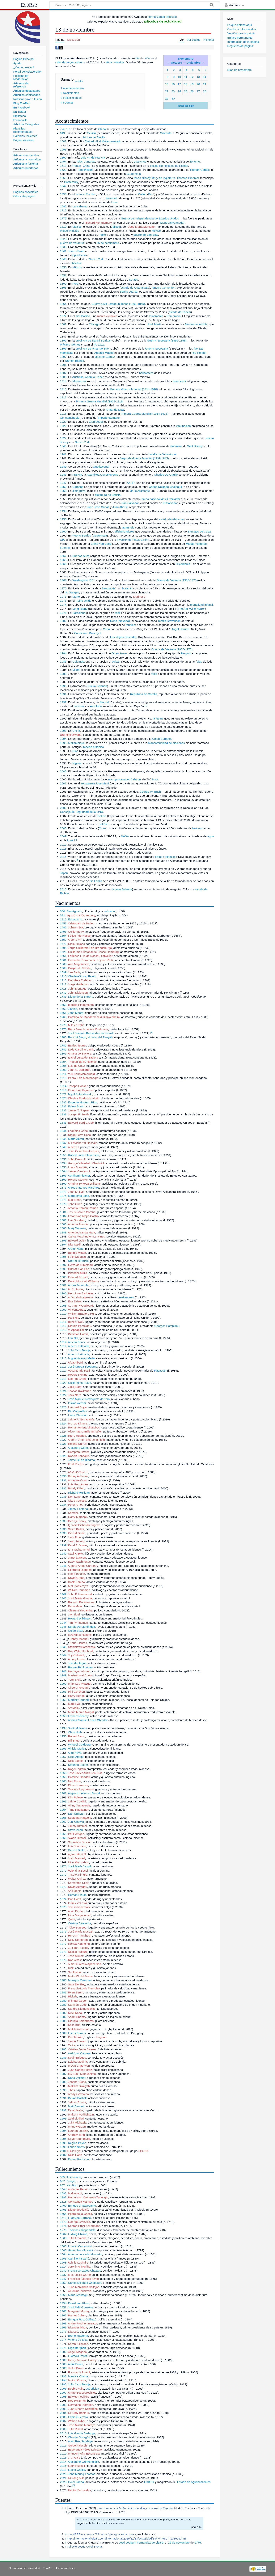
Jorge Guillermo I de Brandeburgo (90, 947)
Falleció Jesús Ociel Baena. (85, 2546)
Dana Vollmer (76, 2077)
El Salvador (170, 503)
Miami (76, 669)
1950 (63, 486)
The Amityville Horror (191, 608)
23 (173, 91)
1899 (63, 1269)
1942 (63, 466)
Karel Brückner (77, 1545)
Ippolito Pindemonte (81, 1004)
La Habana (79, 206)
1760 (63, 1008)
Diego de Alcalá (78, 2209)
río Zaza (99, 344)
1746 (63, 996)
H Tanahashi (80, 1935)
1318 (63, 2201)
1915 (63, 1358)
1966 (63, 564)
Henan (76, 165)
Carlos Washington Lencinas (86, 1236)
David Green (76, 1577)
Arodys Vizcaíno (78, 2094)
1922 (63, 425)
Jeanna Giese (77, 2081)
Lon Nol (73, 1338)
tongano (101, 2037)
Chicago (94, 324)
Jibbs (71, 2090)
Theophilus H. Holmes (82, 1061)
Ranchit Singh (77, 1037)
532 (62, 915)
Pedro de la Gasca (80, 2213)
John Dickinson (78, 992)
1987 (63, 2073)
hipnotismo (79, 255)
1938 (63, 1533)
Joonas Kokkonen (79, 1391)
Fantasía (176, 446)
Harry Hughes (77, 1435)
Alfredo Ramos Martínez (83, 1187)
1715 (63, 210)
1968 (63, 1833)
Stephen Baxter (78, 1764)
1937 (63, 2274)
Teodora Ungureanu (81, 1789)
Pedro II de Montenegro (83, 1078)
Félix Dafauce (77, 1256)
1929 (63, 1456)
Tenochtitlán (85, 169)
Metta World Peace (80, 1976)
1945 (63, 474)
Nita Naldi (74, 1244)
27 (198, 91)
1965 (63, 560)
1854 (63, 1163)
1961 (63, 1793)
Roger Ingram (77, 1769)
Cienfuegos (96, 421)
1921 (63, 1391)
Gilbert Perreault (78, 1687)
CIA (62, 539)
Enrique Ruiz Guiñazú (82, 2319)
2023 (63, 2482)
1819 (63, 1090)
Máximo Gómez (70, 344)
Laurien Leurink (78, 2130)
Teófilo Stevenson (169, 620)
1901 (63, 364)
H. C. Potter (75, 1289)
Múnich (130, 624)
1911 (63, 1321)
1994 (63, 738)
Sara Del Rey (76, 1984)
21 (204, 84)
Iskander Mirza (77, 1273)
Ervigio (70, 2181)
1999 (63, 2147)
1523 (63, 169)
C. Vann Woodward (80, 1305)
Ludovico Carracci (79, 2217)
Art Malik (73, 1707)
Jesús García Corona (81, 1212)
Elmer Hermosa (78, 1785)
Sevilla (91, 133)
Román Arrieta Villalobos (84, 1427)
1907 (63, 373)
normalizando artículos (162, 16)
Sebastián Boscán (79, 1842)
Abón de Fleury (77, 2189)
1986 (63, 2057)
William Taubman (79, 1590)
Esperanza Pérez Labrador (85, 2449)
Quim (71, 1919)
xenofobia (96, 706)
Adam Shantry (77, 2016)
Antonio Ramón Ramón (83, 1208)
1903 (63, 2258)
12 (192, 77)
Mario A (73, 2295)
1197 (63, 2197)
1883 (63, 1220)
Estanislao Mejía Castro (83, 1216)
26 (192, 91)
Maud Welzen (77, 2126)
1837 (63, 1110)
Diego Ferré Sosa (79, 1134)
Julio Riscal (75, 2429)
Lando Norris (76, 2147)
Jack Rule (74, 1537)
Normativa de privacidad (24, 2568)
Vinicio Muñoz (77, 1748)
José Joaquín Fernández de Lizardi (90, 1033)
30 (173, 98)
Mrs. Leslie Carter (79, 2274)
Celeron (136, 779)
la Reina (158, 718)
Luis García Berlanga (81, 2433)
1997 (63, 2392)
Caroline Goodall (79, 1777)
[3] (77, 860)
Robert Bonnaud (78, 1456)
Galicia (101, 816)
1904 (63, 1289)
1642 (63, 186)
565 (62, 2177)
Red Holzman (77, 2400)
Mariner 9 (139, 596)
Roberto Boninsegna (81, 1602)
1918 (63, 413)
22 (166, 91)
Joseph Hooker (77, 1086)
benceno (197, 828)
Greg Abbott (75, 1756)
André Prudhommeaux (82, 2323)
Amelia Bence (77, 1342)
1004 (63, 2189)
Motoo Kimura (77, 2380)
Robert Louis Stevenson (83, 1155)
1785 (63, 1049)
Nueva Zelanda (97, 686)
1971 (63, 596)
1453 (63, 923)
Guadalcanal (101, 466)
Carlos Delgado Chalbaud (165, 486)
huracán (127, 588)
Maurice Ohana (78, 2376)
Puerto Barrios (81, 535)
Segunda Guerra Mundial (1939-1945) (144, 458)
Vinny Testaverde (79, 1805)
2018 (63, 2469)
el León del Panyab (100, 1037)
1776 (197, 2542)
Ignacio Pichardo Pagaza (84, 1525)
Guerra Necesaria (156, 348)
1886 (63, 1228)
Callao (142, 194)
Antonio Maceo (103, 352)
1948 (63, 1671)
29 (166, 98)
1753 (63, 1004)
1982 (63, 620)
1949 (63, 1675)
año (147, 58)
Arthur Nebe (75, 1248)
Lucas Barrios (77, 2033)
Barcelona (78, 612)
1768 (63, 1017)
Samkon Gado (77, 2004)
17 (179, 84)
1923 (63, 1407)
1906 (63, 1293)
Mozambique (76, 743)
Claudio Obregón (79, 2437)
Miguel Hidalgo (69, 230)
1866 (63, 1175)
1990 (63, 686)
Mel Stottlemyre (78, 1586)
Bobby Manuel (79, 1638)
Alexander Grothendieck (83, 2461)
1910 (63, 1313)
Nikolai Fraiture (77, 1951)
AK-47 (131, 482)
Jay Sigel (74, 1614)
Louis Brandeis (77, 1167)
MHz (155, 779)
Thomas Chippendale (81, 2230)
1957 (63, 1756)
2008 (63, 2429)
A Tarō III (78, 1472)
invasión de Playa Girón (132, 539)
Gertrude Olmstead (80, 1265)
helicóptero (146, 373)
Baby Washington (79, 1561)
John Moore (75, 1012)
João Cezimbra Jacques (83, 1151)
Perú (151, 194)
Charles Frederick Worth (83, 1098)
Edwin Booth (76, 1106)
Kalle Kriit (74, 2024)
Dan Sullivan (76, 1813)
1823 (63, 238)
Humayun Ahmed (79, 1671)
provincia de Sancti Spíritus (93, 340)
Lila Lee (73, 2331)
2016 (63, 889)
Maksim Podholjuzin (81, 2114)
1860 (63, 283)
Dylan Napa (75, 2110)
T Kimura (77, 1874)
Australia (77, 377)
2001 (63, 783)
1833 (63, 246)
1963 (63, 1801)
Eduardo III (75, 919)
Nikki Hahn (75, 2155)
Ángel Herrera (180, 629)
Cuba (106, 629)
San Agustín (74, 911)
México (77, 226)
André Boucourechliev (82, 2392)
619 (62, 133)
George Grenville (79, 2221)
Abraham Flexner (79, 1175)
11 (185, 77)
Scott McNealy (77, 1728)
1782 (63, 1045)
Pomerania (173, 316)
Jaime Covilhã (77, 1801)
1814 (63, 1086)
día (138, 58)
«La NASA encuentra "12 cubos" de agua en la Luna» (101, 2534)
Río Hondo (199, 352)
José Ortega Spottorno (82, 1366)
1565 (63, 2213)
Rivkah (72, 1996)
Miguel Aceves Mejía (81, 1358)
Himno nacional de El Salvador (160, 499)
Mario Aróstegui (139, 490)
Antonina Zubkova (79, 2291)
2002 (63, 807)
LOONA (143, 2151)
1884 (63, 2254)
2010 (63, 2433)
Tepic (102, 234)
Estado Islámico (165, 856)
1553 (63, 178)
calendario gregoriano (69, 62)
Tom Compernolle (79, 1907)
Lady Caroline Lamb (81, 1049)
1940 (63, 446)
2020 (63, 2474)
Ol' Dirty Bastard (78, 2412)
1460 (63, 2205)
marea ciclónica (107, 316)
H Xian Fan (78, 1269)
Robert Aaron (76, 1736)
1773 (63, 1025)
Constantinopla (69, 417)
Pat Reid (73, 1317)
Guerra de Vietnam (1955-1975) (176, 580)
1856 (63, 1167)
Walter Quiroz (77, 1878)
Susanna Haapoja (79, 1817)
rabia (154, 673)
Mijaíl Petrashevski (80, 1094)
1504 (63, 935)
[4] (151, 1032)
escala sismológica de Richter (169, 165)
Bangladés (109, 588)
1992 (63, 702)
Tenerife (195, 161)
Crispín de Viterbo (79, 968)
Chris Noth (75, 1732)
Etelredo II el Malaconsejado (103, 141)
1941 (63, 454)
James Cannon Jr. (79, 1171)
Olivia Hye (73, 2151)
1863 (63, 287)
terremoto (112, 198)
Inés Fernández (78, 1484)
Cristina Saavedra (79, 1923)
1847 (63, 1142)
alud (199, 661)
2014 (63, 2461)
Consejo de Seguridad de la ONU (81, 811)
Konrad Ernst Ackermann (84, 2225)
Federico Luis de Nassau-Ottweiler (90, 955)
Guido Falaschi (77, 2445)
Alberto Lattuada (78, 1346)
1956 (63, 519)
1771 (63, 2225)
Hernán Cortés (199, 169)
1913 (63, 1329)
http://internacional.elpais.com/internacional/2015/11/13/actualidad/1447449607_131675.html (126, 2538)
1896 (63, 348)
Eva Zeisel (75, 1301)
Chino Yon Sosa (101, 543)
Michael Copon (77, 2000)
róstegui (83, 2295)
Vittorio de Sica (77, 2339)
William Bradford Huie (82, 1313)
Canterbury (71, 182)
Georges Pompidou (166, 1325)
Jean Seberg (76, 1541)
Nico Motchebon (78, 1862)
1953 (63, 490)
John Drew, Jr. (77, 1159)
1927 (63, 438)
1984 (63, 653)
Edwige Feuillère (78, 2396)
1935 (63, 1521)
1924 (63, 1423)
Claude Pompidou (79, 1325)
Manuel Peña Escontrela (83, 2453)
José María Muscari (80, 1931)
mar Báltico (82, 316)
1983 (63, 2020)
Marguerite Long (78, 1195)
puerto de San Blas (145, 234)
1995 (63, 743)
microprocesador (119, 779)
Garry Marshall (77, 1516)
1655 (63, 194)
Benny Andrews (78, 1476)
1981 (63, 1992)
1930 (63, 1476)
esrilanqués (126, 1297)
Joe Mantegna (77, 1663)
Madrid (104, 702)
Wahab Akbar (76, 2421)
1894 (63, 1244)
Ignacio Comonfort (164, 287)
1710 (63, 976)
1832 (63, 1102)
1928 (63, 1443)
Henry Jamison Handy (82, 2360)
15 (166, 84)
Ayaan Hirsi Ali (77, 1838)
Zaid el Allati (76, 2118)
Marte (76, 596)
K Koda (75, 2012)
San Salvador (130, 503)
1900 (63, 1277)
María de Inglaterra (154, 178)
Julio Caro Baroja (79, 1350)
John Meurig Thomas (81, 2474)
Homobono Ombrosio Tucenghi (88, 2197)
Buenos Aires (81, 556)
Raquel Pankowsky (80, 1667)
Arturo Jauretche (78, 1285)
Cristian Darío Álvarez (82, 2049)
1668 (63, 968)
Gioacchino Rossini (80, 2250)
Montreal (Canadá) (172, 222)
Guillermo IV (76, 931)
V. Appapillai (76, 1329)
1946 (63, 1647)
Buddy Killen (76, 1488)
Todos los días (186, 105)
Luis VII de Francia (93, 157)
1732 (63, 992)
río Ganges (72, 592)
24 (179, 91)
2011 (63, 2445)
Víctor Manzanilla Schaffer (85, 1431)
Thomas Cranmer (188, 178)
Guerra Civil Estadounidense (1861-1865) (118, 303)
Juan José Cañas (98, 507)
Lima (114, 202)
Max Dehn (74, 1199)
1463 (63, 2209)
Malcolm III (75, 2193)
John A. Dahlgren (79, 1069)
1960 (63, 531)
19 (192, 84)
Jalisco (115, 226)
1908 (63, 377)
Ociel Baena (76, 2482)
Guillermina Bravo (79, 1382)
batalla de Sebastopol (162, 454)
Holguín (186, 653)
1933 (63, 1496)
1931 (63, 1480)
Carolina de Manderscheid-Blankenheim (94, 1017)
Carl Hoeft (74, 1899)
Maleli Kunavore (78, 2029)
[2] (75, 839)
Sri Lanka (96, 881)
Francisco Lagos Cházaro (84, 2270)
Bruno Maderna (78, 2335)
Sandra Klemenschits (81, 2008)
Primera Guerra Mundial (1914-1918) (134, 389)
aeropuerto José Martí (95, 783)
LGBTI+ (149, 2482)
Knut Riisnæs (78, 1642)
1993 (63, 730)
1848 (63, 1147)
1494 (63, 161)
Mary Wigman (77, 1228)
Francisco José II (79, 2372)
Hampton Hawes (78, 1452)
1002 (63, 141)
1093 (63, 149)
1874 (63, 1195)
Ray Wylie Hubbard (80, 1651)
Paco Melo (75, 1606)
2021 (63, 2478)
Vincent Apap (76, 1309)
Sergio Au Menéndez (81, 1626)
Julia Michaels (77, 2122)
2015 (63, 856)
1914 (63, 381)
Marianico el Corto (79, 1675)
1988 (63, 2364)
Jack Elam (74, 1386)
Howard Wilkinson (79, 1618)
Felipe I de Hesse (79, 935)
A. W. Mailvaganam (80, 1297)
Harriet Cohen (77, 2315)
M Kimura (77, 1423)
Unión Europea (161, 738)
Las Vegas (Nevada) (123, 637)
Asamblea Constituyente (102, 474)
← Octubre (174, 62)
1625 (63, 951)
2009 (63, 836)
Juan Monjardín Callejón (83, 2287)
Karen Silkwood (78, 2343)
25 (185, 91)
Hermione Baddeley (80, 1293)
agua (210, 836)
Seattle (133, 279)
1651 (63, 955)
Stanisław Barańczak (81, 1647)
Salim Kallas (76, 1529)
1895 (63, 340)
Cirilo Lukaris (76, 943)
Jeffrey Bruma (77, 2102)
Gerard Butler (76, 1850)
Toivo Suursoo (77, 1927)
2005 (63, 828)
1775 (63, 218)
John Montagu (77, 988)
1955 (63, 1736)
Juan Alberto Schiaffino (83, 2408)
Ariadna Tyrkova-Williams (84, 1183)
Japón (64, 873)
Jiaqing (72, 1008)
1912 (63, 1325)
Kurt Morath (75, 2037)
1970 (63, 588)
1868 (63, 2250)
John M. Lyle (76, 1191)
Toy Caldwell (76, 1655)
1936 (63, 1529)
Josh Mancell (76, 1858)
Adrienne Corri (77, 1480)
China (102, 129)
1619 (63, 2217)
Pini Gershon (76, 1691)
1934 (63, 1504)
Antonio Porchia (78, 1224)
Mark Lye (74, 1703)
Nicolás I (72, 2185)
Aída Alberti (75, 1362)
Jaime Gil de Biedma (81, 1460)
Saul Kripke (75, 1553)
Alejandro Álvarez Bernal (84, 1793)
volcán (116, 661)
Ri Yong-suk (76, 2478)
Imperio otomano (109, 417)
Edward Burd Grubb (81, 1122)
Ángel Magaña (77, 2351)
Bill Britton (74, 1740)
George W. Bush (150, 791)
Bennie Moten (77, 1252)
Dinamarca (156, 316)
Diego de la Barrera (80, 996)
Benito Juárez (129, 291)
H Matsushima (82, 2073)
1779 (63, 2230)
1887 (63, 324)
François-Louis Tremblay (83, 1988)
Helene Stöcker (78, 1179)
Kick (71, 1968)
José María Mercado (141, 226)
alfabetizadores (124, 531)
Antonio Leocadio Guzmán (85, 2254)
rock (118, 612)
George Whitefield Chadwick (86, 1163)
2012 (63, 844)
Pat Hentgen (76, 1833)
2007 (63, 2421)
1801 (63, 1053)
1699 (63, 972)
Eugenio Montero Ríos (82, 1102)
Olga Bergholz (77, 2347)
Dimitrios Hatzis (78, 1334)
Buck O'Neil (75, 1321)
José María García (80, 1598)
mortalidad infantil (201, 604)
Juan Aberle (120, 507)
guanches (140, 161)
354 (62, 911)
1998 (63, 2143)
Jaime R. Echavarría (81, 1419)
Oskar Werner (77, 1403)
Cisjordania (183, 564)
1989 (63, 673)
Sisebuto (165, 133)
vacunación (183, 425)
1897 (63, 356)
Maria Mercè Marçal (81, 1712)
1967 (63, 1821)
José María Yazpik (80, 1866)
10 (179, 77)
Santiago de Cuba (199, 531)
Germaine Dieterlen (80, 2404)
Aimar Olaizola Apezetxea (84, 1964)
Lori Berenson (77, 1846)
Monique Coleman (79, 1980)
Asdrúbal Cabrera (79, 2053)
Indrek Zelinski (77, 1903)
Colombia (78, 661)
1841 (63, 251)
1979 (63, 1960)
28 (204, 91)
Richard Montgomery (98, 222)
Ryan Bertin (75, 1992)
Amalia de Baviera (79, 1053)
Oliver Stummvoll (79, 2138)
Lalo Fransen (76, 1573)
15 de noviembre (179, 2542)
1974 (63, 604)
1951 (63, 1691)
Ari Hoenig (74, 1890)
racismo (79, 706)
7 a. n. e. (65, 129)
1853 (63, 1159)
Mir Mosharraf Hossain (82, 1142)
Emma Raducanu (79, 2159)
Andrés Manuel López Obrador (88, 1720)
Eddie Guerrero (78, 2417)
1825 (63, 1098)
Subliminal (74, 1972)
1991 (63, 694)
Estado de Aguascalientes (193, 2482)
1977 (63, 1943)
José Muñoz (76, 1956)
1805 (63, 1065)
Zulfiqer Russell (78, 1947)
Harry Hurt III (76, 1695)
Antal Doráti (75, 2364)
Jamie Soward (77, 2041)
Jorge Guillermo (78, 984)
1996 (63, 2388)
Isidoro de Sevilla (94, 137)
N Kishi (78, 1261)
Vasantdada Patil (79, 1370)
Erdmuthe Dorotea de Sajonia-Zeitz (90, 960)
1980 (63, 1980)
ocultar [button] (79, 81)
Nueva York (96, 259)
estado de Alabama (171, 519)
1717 (63, 984)
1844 (63, 1130)
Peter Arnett (75, 1504)
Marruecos (79, 381)
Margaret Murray (78, 2311)
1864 (63, 303)
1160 (63, 157)
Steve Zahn (75, 1829)
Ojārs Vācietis (77, 1500)
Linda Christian (77, 1415)
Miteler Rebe (76, 1025)
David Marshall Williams (83, 1281)
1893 (63, 1240)
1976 (63, 612)
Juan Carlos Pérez (80, 2069)
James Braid (76, 251)
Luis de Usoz (76, 1065)
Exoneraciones (65, 2568)
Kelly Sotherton (78, 1939)
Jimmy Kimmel (77, 1825)
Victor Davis (75, 2368)
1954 (63, 511)
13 (198, 77)
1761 (63, 1012)
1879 (63, 1204)
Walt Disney (194, 446)
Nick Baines (75, 1760)
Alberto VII (75, 939)
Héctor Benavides (79, 2490)
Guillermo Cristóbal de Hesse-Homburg (93, 951)
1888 (63, 1232)
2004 (63, 2412)
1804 (63, 1061)
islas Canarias (86, 161)
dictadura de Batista (108, 494)
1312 (63, 919)
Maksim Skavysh (79, 2086)
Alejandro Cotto (78, 1447)
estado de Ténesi (180, 312)
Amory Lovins (76, 1659)
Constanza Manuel (80, 2201)
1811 (63, 1074)
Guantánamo (120, 653)
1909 (63, 1309)
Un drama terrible (196, 324)
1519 (63, 165)
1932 (63, 1488)
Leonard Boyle (77, 1407)
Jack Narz (74, 1395)
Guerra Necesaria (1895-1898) (167, 340)
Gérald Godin (76, 1533)
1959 (63, 1777)
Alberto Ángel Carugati (82, 1565)
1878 (63, 1199)
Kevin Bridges (77, 2057)
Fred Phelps (76, 1464)
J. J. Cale (74, 2457)
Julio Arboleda (77, 2238)
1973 (63, 600)
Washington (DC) (83, 580)
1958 (63, 1773)
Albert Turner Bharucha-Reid (86, 1439)
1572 (63, 943)
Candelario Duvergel (87, 633)
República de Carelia (143, 694)
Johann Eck (75, 927)
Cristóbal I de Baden (81, 923)
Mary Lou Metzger (79, 1683)
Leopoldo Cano (78, 1130)
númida (110, 911)
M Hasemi (79, 1634)
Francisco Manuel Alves (83, 2278)
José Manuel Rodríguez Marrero (89, 1399)
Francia (77, 474)
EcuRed (29, 5)
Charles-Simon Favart (82, 976)
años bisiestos (115, 62)
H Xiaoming (79, 1943)
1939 (63, 1545)
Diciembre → (195, 62)
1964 (63, 1809)
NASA (125, 836)
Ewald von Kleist (78, 2303)
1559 (63, 939)
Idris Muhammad (79, 1549)
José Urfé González (80, 2307)
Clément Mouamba (80, 1610)
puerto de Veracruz (72, 242)
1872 (63, 316)
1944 (63, 1622)
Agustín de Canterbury (80, 915)
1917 (63, 397)
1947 (63, 482)
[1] (146, 705)
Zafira (71, 2045)
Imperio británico (93, 747)
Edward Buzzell (78, 1277)
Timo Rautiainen (78, 1809)
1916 (63, 389)
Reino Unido (83, 600)
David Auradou (77, 1886)
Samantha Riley (78, 1882)
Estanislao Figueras (80, 1090)
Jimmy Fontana (78, 1508)
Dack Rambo (76, 1582)
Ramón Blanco (74, 360)
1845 (63, 259)
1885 (63, 1224)
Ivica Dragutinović (79, 1915)
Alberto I (73, 1147)
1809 (63, 1069)
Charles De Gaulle (166, 474)
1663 (63, 964)
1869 (63, 1179)
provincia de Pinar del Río (92, 348)
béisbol (76, 263)
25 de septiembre (108, 242)
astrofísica (92, 2388)
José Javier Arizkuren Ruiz (85, 1773)
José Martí (154, 324)
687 (62, 2181)
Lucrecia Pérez (77, 2355)
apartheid (128, 527)
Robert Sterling (77, 1374)
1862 (63, 2234)
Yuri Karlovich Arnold (81, 1074)
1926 (63, 1435)
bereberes (179, 381)
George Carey (77, 1521)
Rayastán (160, 1370)
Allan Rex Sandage (80, 2441)
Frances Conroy (78, 1716)
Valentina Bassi (78, 1870)
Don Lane (74, 1496)
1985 (63, 661)
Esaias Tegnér (77, 1045)
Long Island (79, 608)
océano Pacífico (85, 194)
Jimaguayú (79, 490)
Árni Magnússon (78, 964)
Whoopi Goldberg (79, 1744)
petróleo (104, 824)
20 (198, 84)
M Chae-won (79, 2065)
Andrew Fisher (94, 377)
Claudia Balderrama (81, 2020)
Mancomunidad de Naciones (166, 743)
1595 (63, 947)
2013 (63, 848)
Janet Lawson (77, 1557)
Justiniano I (73, 2177)
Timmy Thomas (78, 1622)
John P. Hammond (80, 1594)
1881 (63, 1212)
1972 (63, 1870)
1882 (63, 1216)
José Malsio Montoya (81, 2425)
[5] (73, 2485)
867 (62, 2185)
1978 (63, 1951)
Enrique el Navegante (82, 2205)
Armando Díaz (115, 409)
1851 (63, 275)
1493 (63, 931)
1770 (63, 2221)
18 (185, 84)
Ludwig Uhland (77, 2234)
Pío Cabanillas (77, 1411)
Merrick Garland (78, 1699)
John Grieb (75, 1204)
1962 (63, 556)
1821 (63, 1094)
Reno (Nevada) (120, 620)
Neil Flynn (74, 1781)
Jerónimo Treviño (79, 2266)
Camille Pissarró (78, 2258)
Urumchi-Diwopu (70, 734)
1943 (63, 1598)
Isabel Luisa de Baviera (83, 1057)
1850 (63, 267)
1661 (63, 960)
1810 (63, 226)
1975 (63, 1907)
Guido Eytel (75, 1630)
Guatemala (134, 173)
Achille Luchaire (78, 2262)
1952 (63, 1699)
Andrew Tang (76, 2134)
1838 (63, 1114)
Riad (75, 751)
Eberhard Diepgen (79, 1569)
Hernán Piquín (77, 1894)
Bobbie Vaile (76, 2388)
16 (173, 84)
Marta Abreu (76, 1138)
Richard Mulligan (79, 1492)
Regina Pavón (77, 2143)
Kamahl (73, 1512)
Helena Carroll (77, 1443)
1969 (63, 580)
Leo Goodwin (76, 1220)
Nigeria (77, 763)
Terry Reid (74, 1679)
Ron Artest (75, 1960)
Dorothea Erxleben (80, 980)
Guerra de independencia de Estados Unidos (150, 218)
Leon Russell (76, 2465)
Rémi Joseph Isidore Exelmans (88, 1029)
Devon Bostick (77, 2098)
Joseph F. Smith (78, 1114)
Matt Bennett (76, 2106)
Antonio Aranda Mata (81, 1232)
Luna (70, 840)
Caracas (77, 486)
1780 (63, 1037)
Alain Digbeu (76, 1911)
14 (204, 77)
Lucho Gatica (76, 2469)
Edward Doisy (77, 1240)
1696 (63, 206)
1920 (63, 421)
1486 (63, 927)
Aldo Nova (74, 1752)
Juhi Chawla (76, 1821)
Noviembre (185, 58)
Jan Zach (74, 972)
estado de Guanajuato (135, 287)
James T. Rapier (78, 1110)
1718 (63, 988)
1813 (63, 1078)
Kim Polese (75, 1797)
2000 (63, 771)
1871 (63, 1187)
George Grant (77, 1378)
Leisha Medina (77, 2061)
